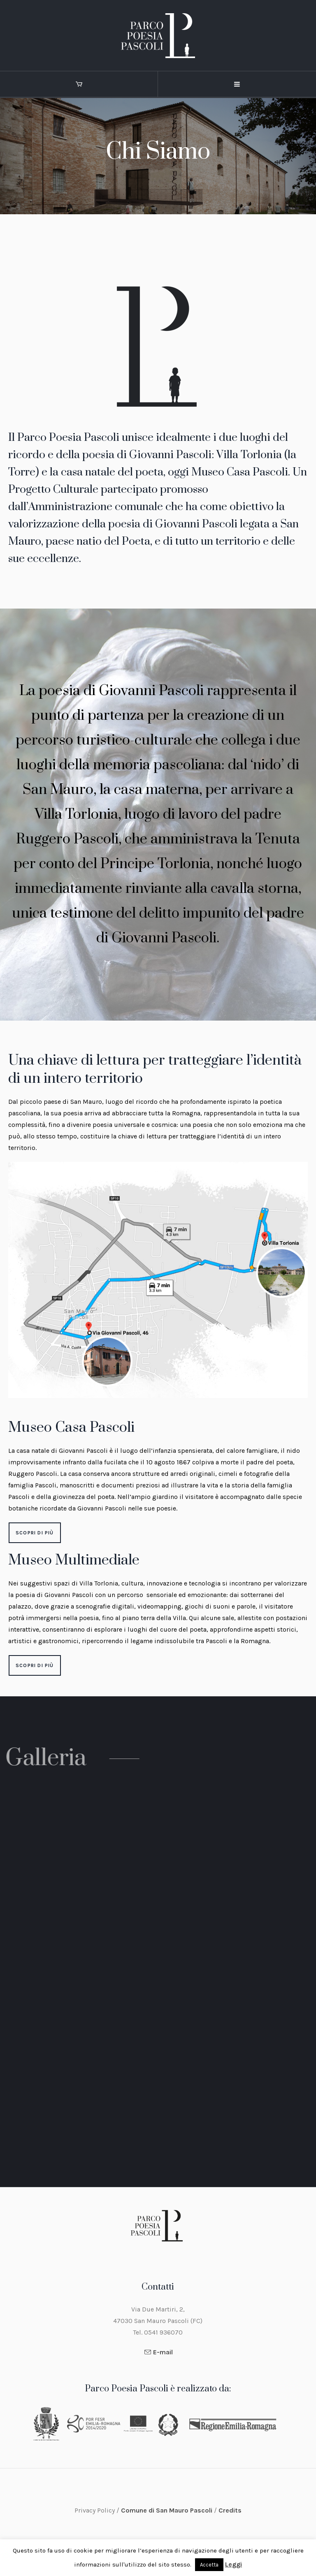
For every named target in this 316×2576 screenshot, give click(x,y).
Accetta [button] (209, 2565)
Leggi (233, 2564)
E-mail (163, 2352)
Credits (230, 2510)
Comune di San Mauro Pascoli (167, 2510)
